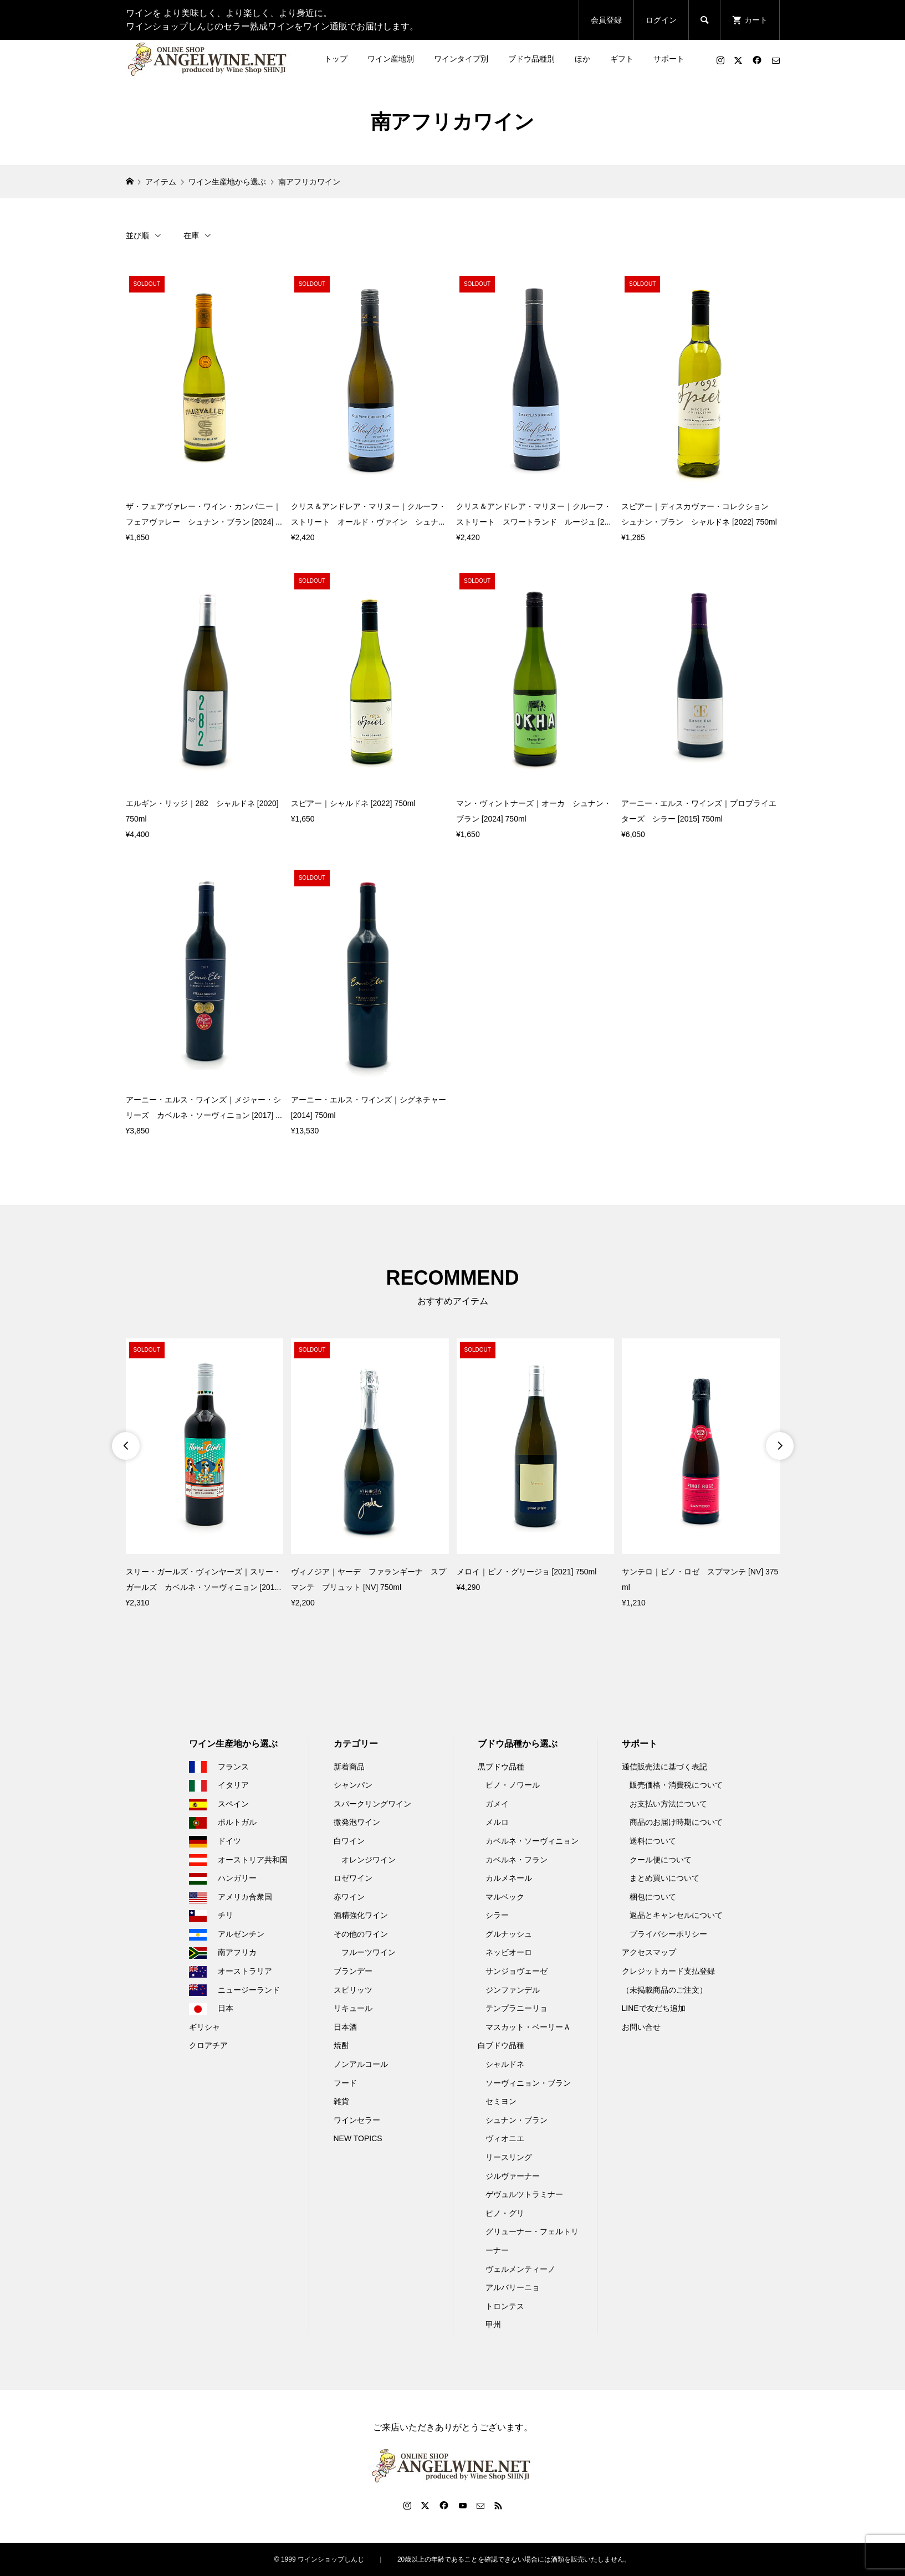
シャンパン (353, 1784)
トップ (335, 58)
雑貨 (341, 2101)
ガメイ (497, 1803)
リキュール (353, 2008)
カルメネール (508, 1878)
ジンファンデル (512, 1989)
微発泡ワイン (357, 1822)
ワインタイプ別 (461, 58)
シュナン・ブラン (516, 2120)
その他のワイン (361, 1934)
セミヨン (501, 2101)
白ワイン (349, 1840)
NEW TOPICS (358, 2138)
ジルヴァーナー (512, 2176)
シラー (497, 1915)
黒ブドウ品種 (501, 1766)
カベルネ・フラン (516, 1859)
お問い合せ (641, 2027)
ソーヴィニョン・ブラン (528, 2083)
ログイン (661, 20)
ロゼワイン (353, 1878)
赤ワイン (349, 1896)
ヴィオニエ (504, 2138)
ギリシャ (204, 2027)
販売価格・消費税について (676, 1784)
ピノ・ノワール (512, 1784)
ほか (582, 58)
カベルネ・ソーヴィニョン (532, 1840)
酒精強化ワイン (361, 1915)
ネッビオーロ (508, 1952)
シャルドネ (504, 2064)
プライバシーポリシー (668, 1934)
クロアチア (208, 2045)
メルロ (497, 1822)
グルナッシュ (508, 1934)
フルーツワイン (368, 1952)
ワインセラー (357, 2120)
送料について (653, 1840)
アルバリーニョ (512, 2287)
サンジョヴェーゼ (516, 1971)
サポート (668, 58)
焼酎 (341, 2045)
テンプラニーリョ (516, 2008)
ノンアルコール (361, 2064)
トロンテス (504, 2306)
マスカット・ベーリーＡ (528, 2027)
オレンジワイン (368, 1859)
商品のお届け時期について (676, 1822)
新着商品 (349, 1766)
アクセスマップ (649, 1952)
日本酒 (345, 2027)
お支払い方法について (668, 1803)
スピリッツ (353, 1989)
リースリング (508, 2157)
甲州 (493, 2324)
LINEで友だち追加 (654, 2008)
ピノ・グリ (504, 2213)
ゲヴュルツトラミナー (524, 2194)
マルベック (504, 1896)
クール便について (661, 1859)
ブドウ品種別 (531, 58)
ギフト (621, 58)
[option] (205, 1474)
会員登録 (606, 20)
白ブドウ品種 (501, 2045)
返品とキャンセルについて (676, 1915)
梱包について (653, 1896)
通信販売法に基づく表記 (664, 1766)
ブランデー (353, 1971)
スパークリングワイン (372, 1803)
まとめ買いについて (664, 1878)
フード (345, 2083)
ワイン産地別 (390, 58)
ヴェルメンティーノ (520, 2269)
